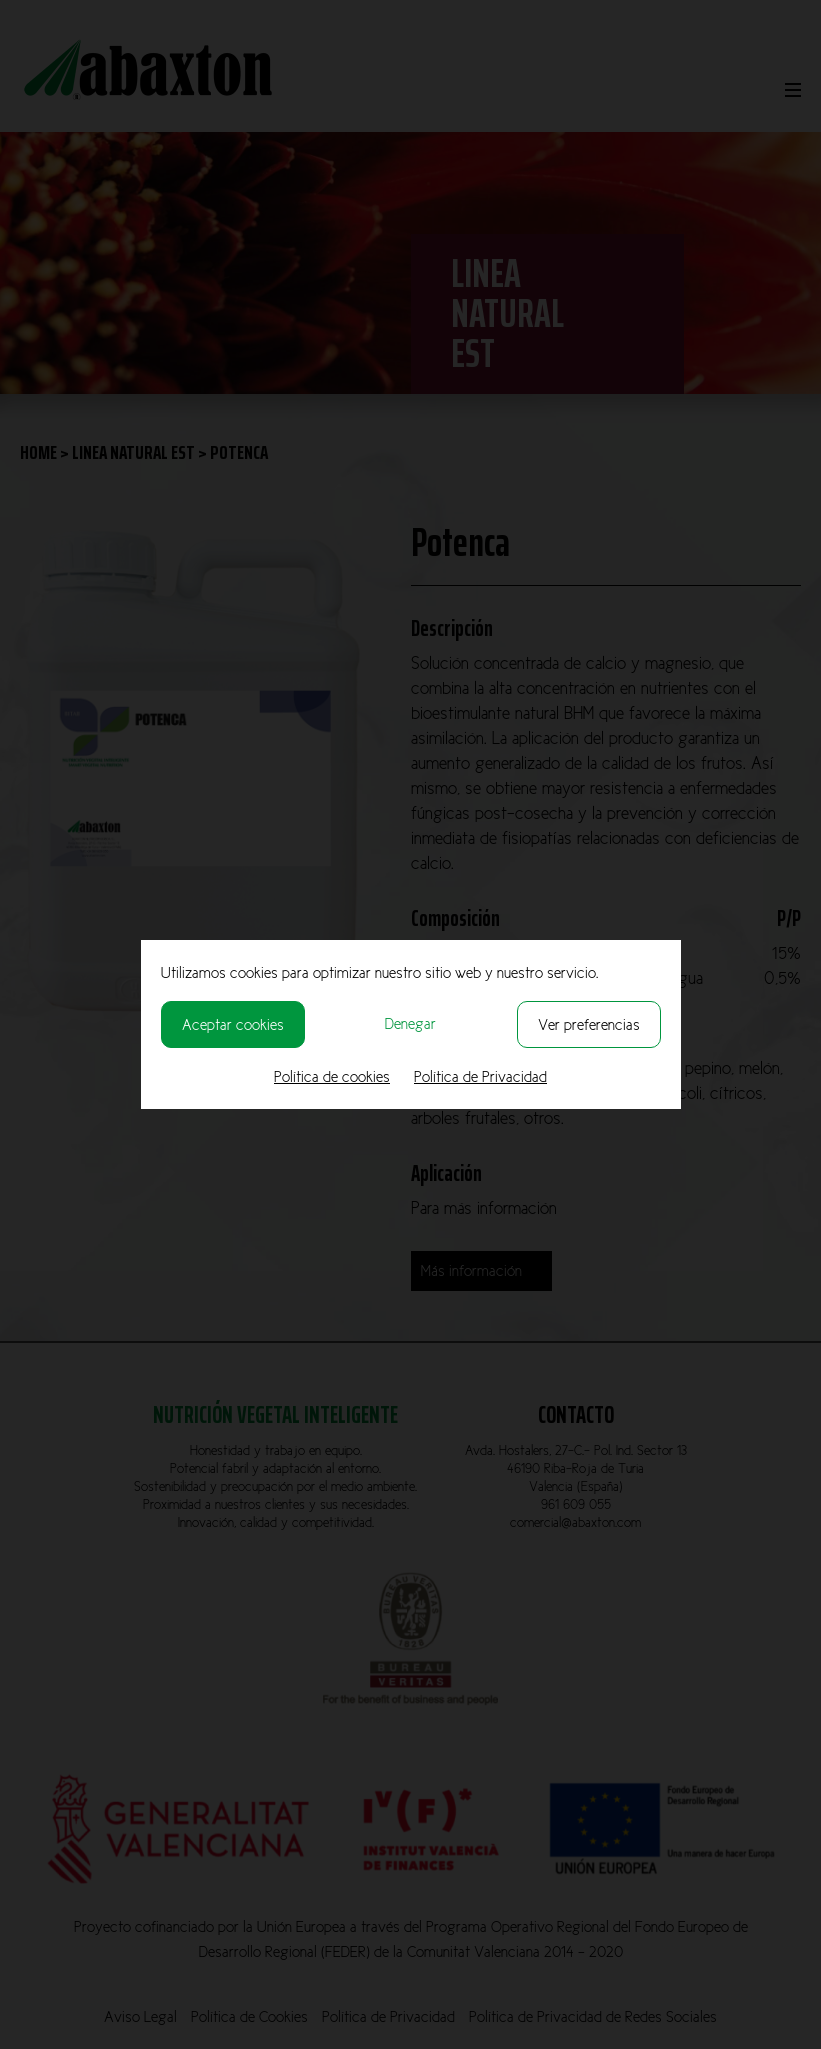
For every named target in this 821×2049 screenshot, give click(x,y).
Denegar (410, 1023)
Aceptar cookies (233, 1024)
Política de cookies (332, 1076)
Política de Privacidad (480, 1076)
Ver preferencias (589, 1024)
